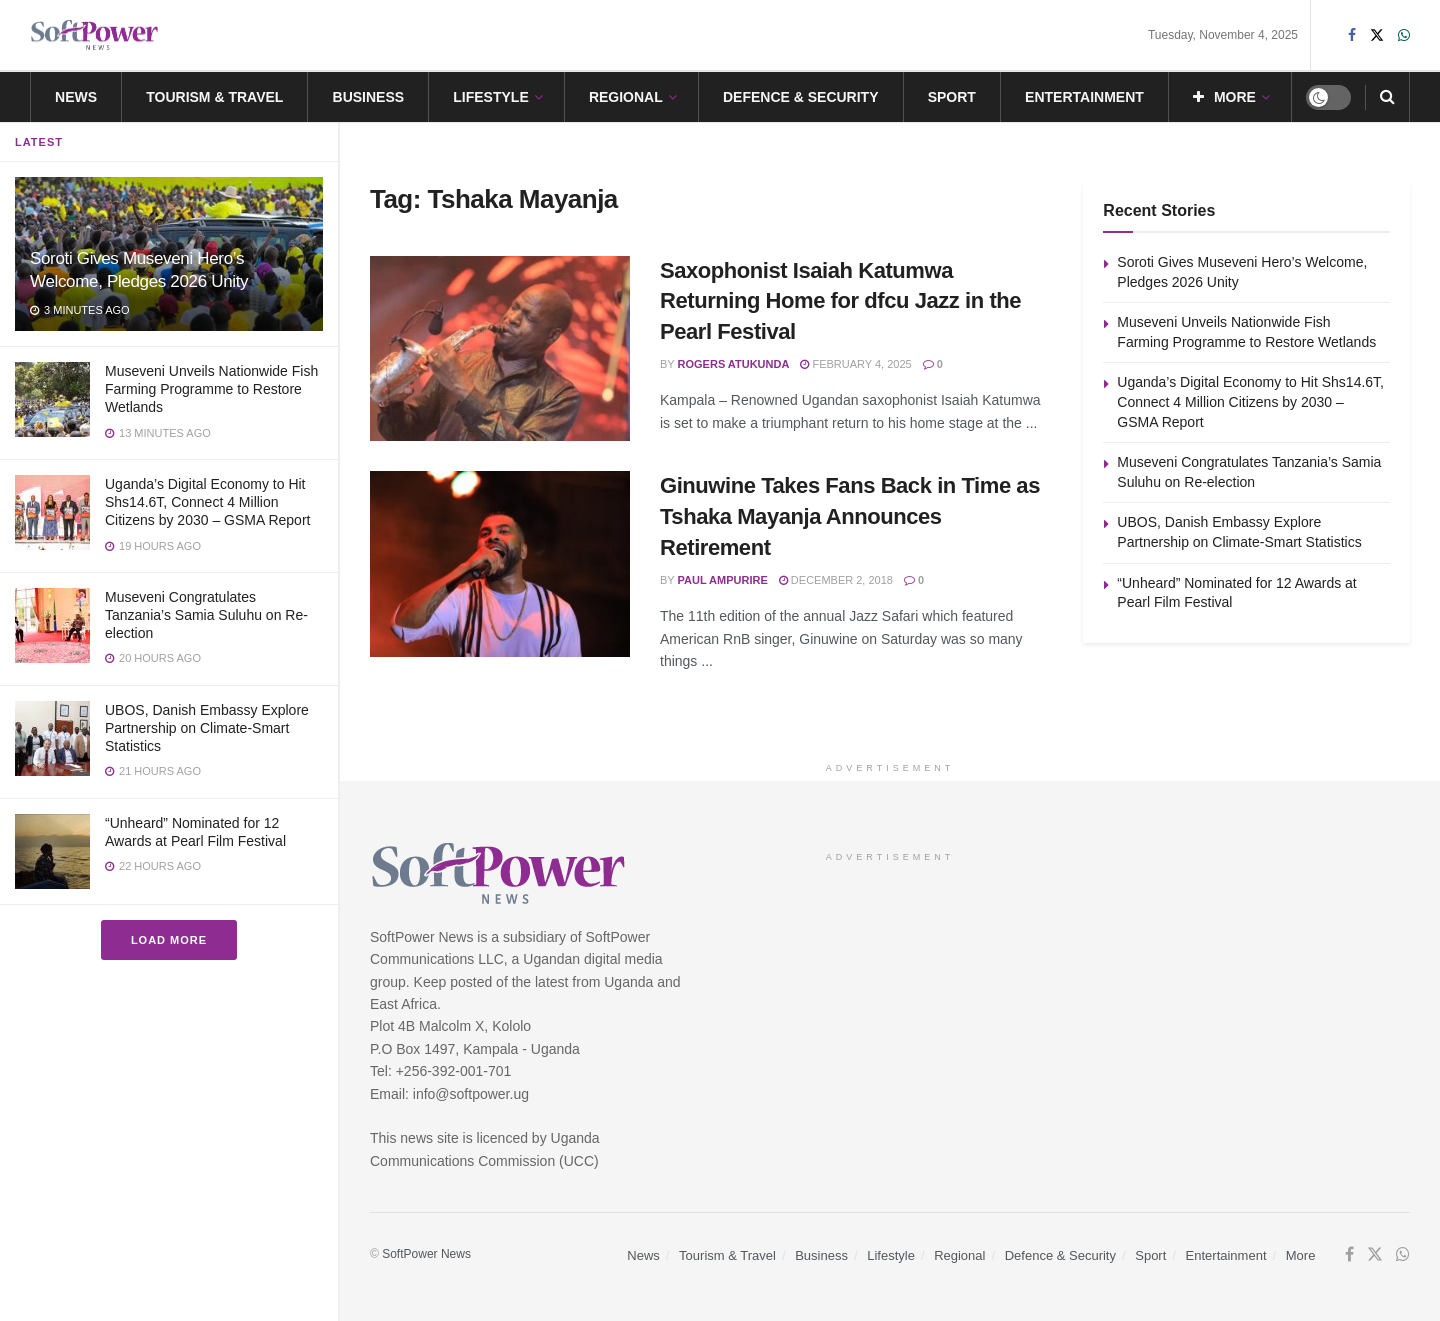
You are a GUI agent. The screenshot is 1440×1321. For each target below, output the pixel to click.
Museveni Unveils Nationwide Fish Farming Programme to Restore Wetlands (211, 389)
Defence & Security (801, 97)
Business (369, 97)
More (1224, 97)
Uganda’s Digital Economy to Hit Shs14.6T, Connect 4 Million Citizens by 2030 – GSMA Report (207, 502)
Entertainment (1084, 97)
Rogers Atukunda (734, 364)
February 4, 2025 (855, 364)
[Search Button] (1387, 97)
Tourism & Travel (214, 97)
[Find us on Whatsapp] (1403, 1255)
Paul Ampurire (723, 580)
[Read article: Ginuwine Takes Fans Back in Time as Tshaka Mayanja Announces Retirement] (500, 564)
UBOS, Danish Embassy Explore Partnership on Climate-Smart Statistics (207, 728)
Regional (626, 97)
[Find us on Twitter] (1375, 1255)
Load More (169, 940)
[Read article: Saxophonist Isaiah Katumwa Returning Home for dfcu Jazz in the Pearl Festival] (500, 349)
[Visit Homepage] (95, 35)
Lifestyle (490, 97)
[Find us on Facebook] (1349, 1255)
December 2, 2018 (836, 580)
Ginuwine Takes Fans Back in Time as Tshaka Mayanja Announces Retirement (850, 516)
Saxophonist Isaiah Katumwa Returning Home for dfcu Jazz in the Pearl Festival (840, 301)
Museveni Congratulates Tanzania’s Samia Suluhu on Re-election (206, 615)
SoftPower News (426, 1254)
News (76, 97)
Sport (952, 97)
